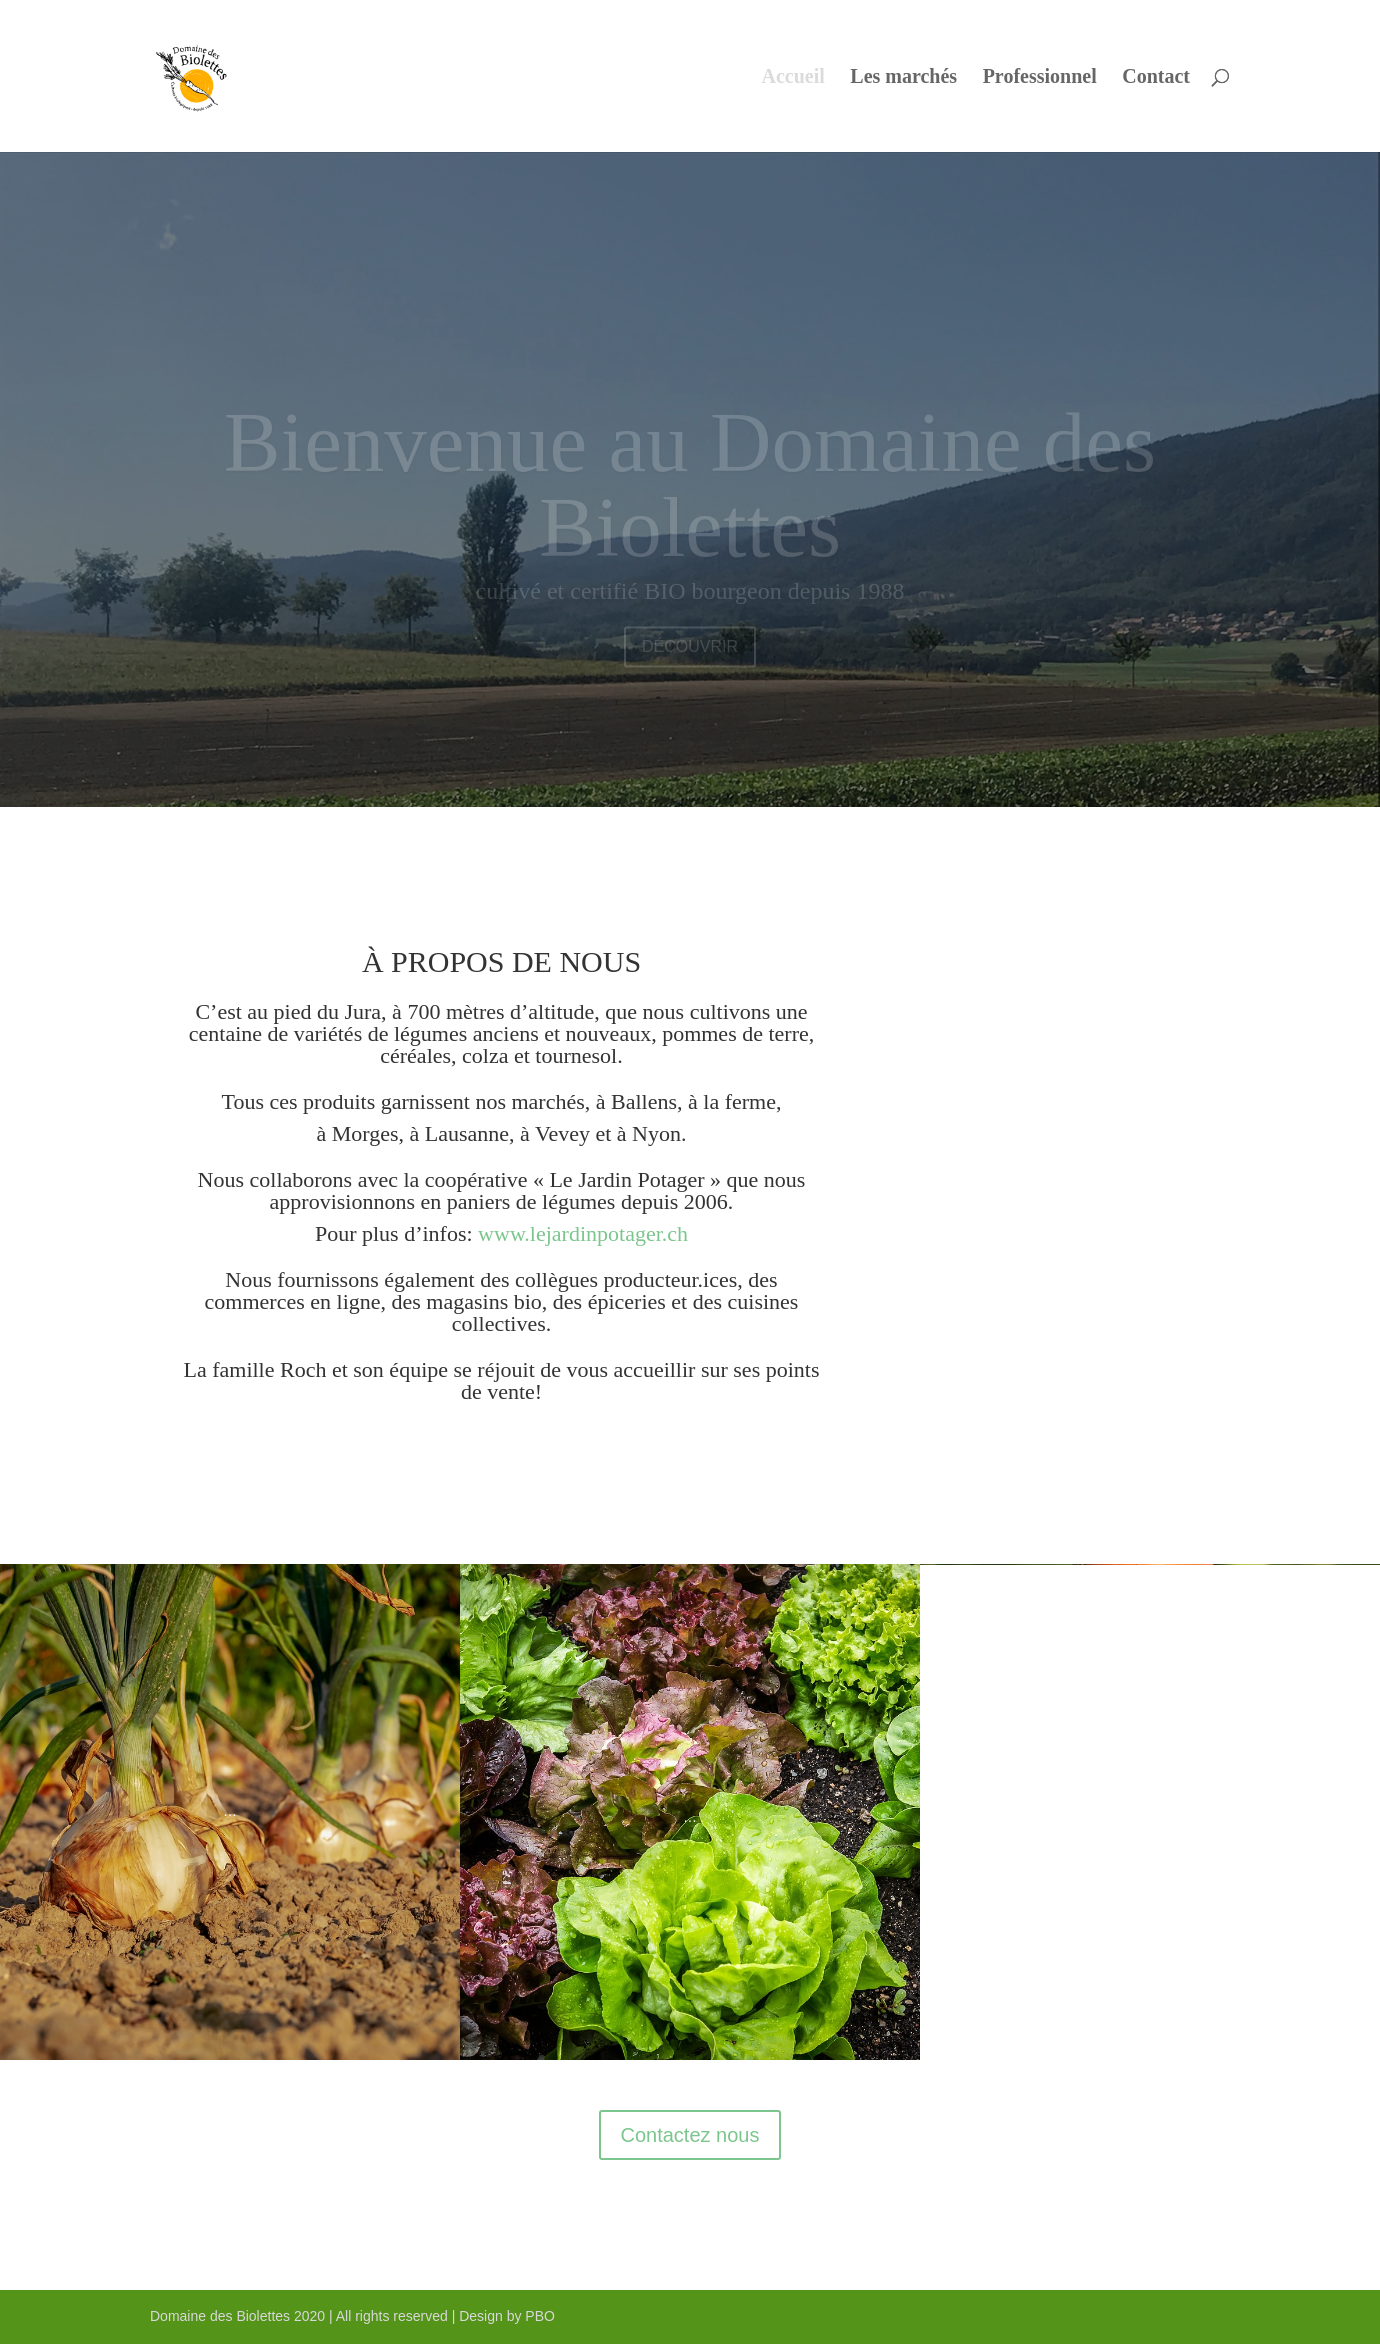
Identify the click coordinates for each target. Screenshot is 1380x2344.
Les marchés (903, 78)
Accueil (793, 78)
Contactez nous (690, 2135)
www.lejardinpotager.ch (583, 1233)
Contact (1156, 78)
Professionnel (1040, 78)
